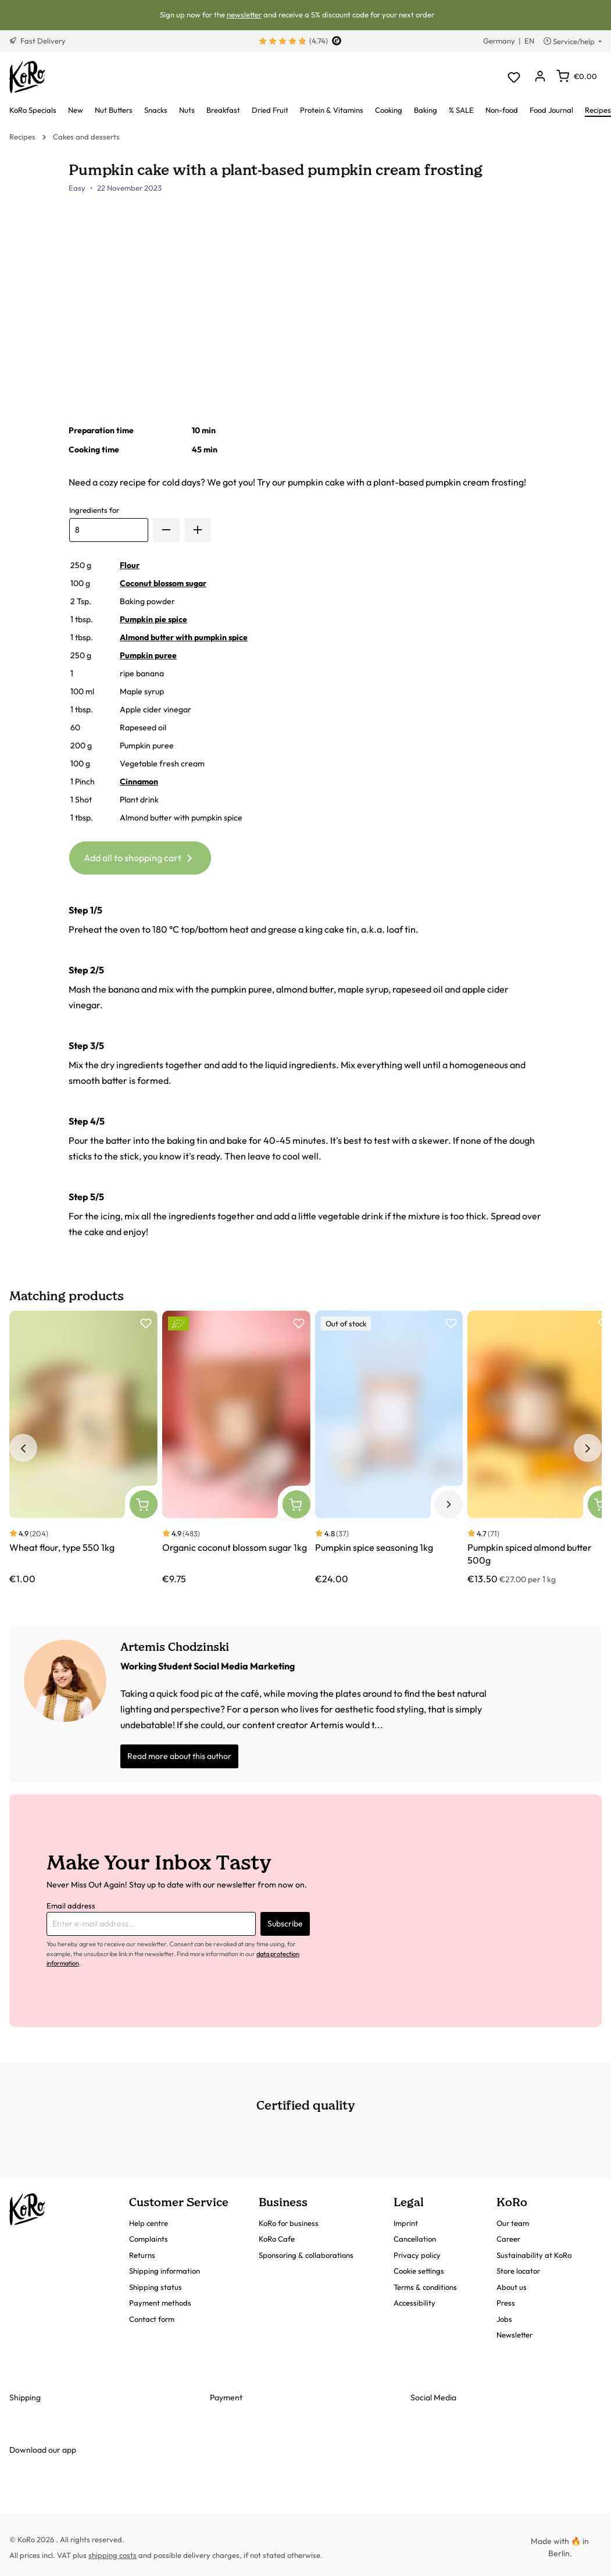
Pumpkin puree (148, 655)
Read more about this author (179, 1756)
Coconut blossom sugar (163, 583)
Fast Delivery (37, 40)
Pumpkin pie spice (153, 619)
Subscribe (285, 1923)
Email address (71, 1905)
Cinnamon (139, 781)
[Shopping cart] (577, 76)
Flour (130, 565)
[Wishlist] (514, 77)
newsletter (244, 14)
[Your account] (540, 77)
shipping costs (112, 2555)
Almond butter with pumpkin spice (184, 637)
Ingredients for (94, 510)
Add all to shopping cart (140, 856)
